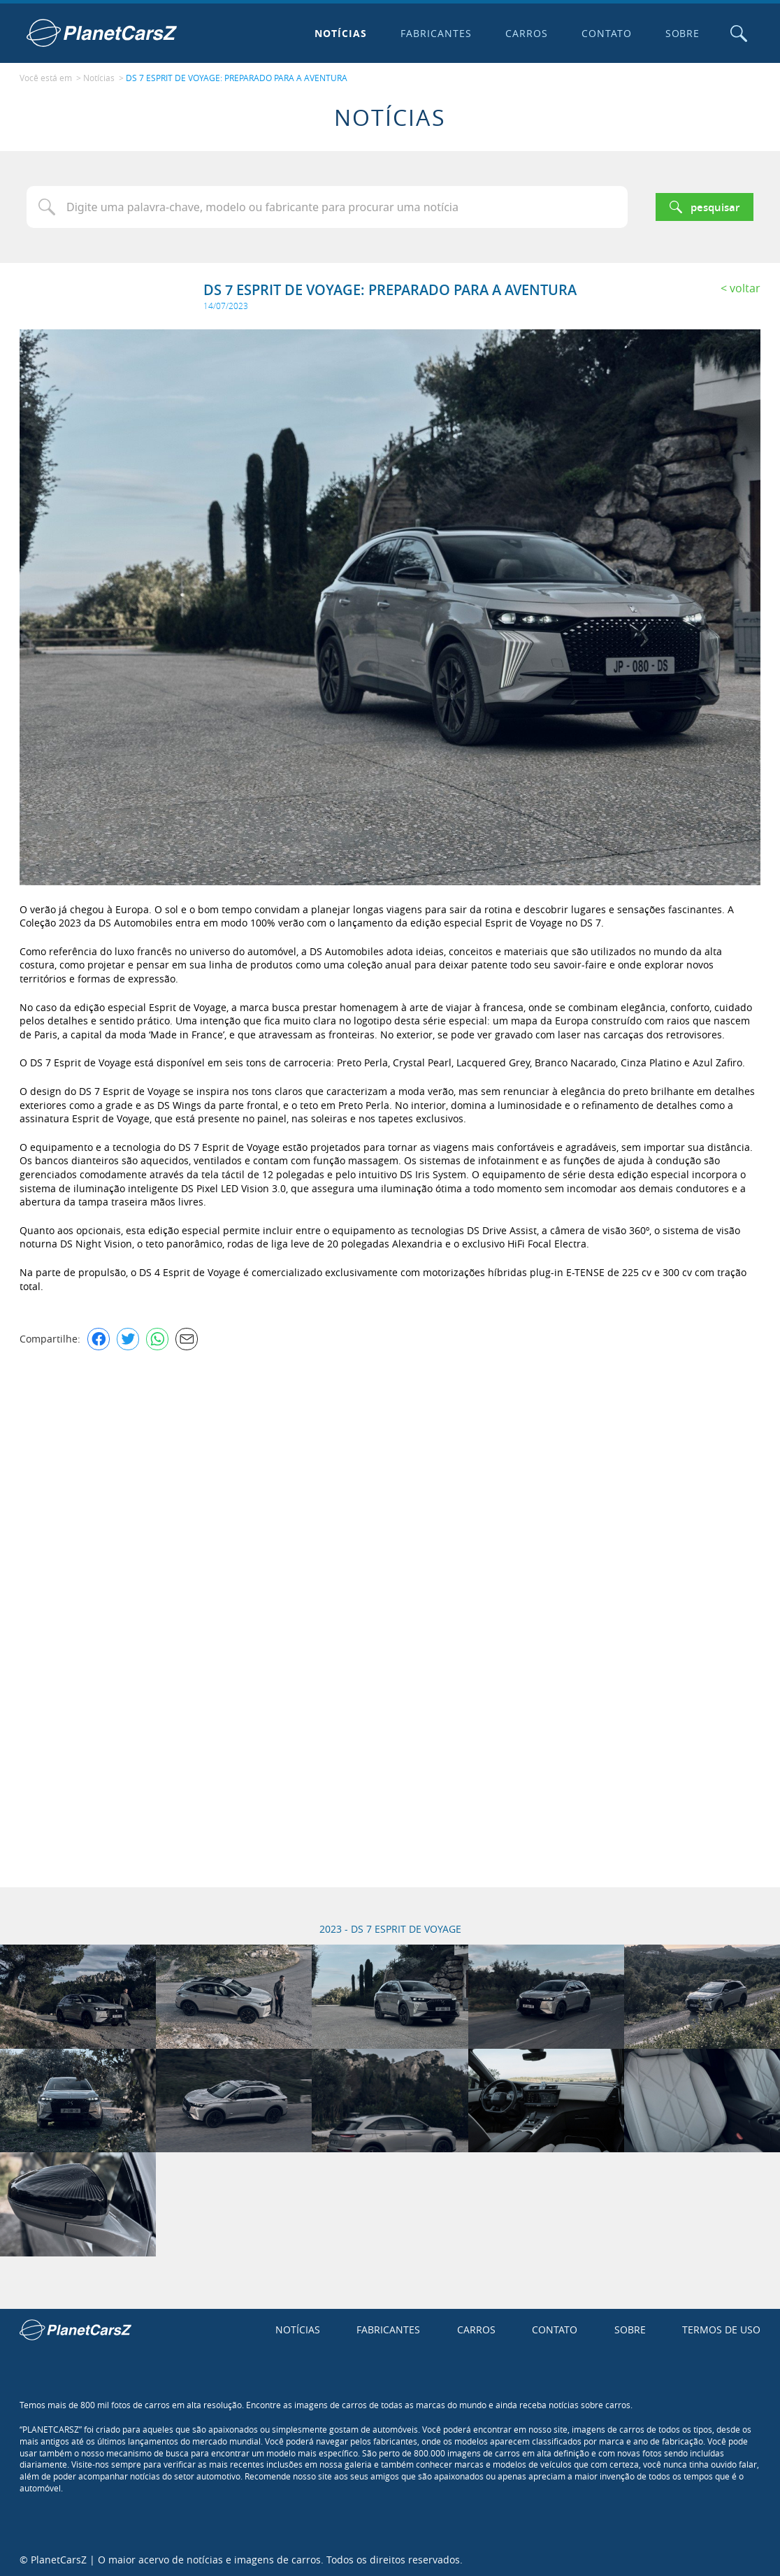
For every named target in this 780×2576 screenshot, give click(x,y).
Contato (605, 33)
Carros (525, 33)
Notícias (340, 33)
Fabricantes (435, 33)
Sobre (681, 33)
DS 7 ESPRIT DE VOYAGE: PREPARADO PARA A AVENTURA (236, 77)
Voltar (745, 286)
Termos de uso (721, 2328)
